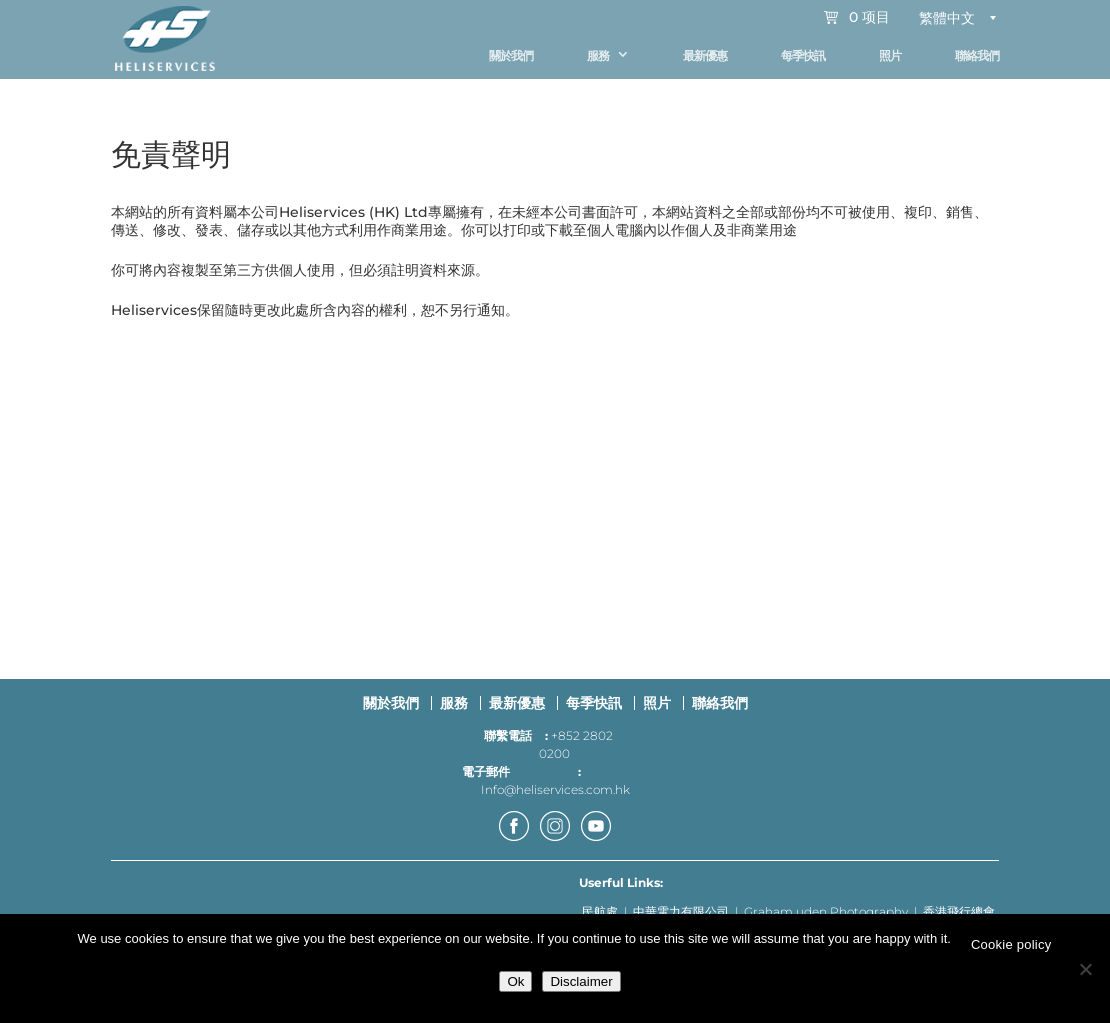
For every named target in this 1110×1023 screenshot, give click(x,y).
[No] (1085, 969)
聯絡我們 (977, 55)
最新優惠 (705, 55)
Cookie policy (1011, 944)
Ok (515, 981)
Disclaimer (581, 981)
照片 (890, 55)
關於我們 (511, 55)
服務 (598, 55)
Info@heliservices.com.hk (555, 798)
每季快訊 (803, 55)
